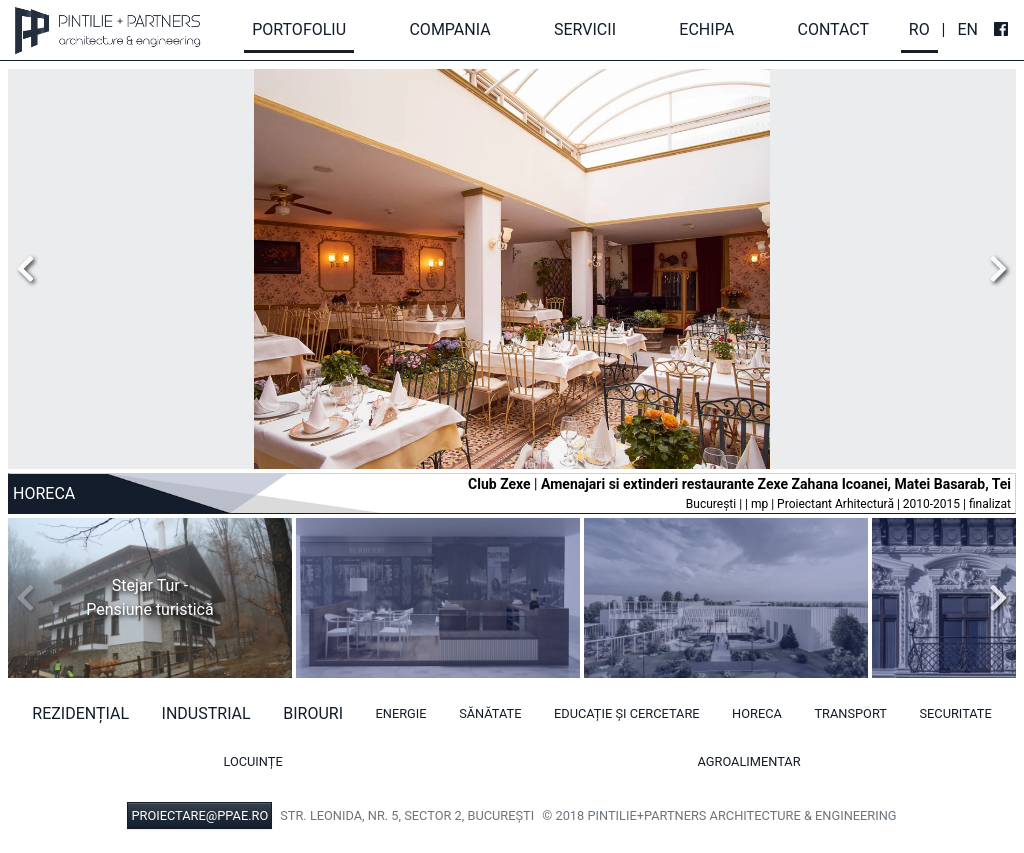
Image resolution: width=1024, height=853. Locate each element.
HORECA (757, 713)
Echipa (706, 29)
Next (993, 269)
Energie (401, 713)
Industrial (206, 713)
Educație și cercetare (627, 713)
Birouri (313, 713)
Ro (919, 29)
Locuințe (252, 761)
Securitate (955, 713)
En (967, 29)
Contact (833, 29)
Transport (850, 713)
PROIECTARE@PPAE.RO (199, 815)
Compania (449, 29)
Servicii (585, 29)
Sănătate (490, 713)
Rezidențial (80, 713)
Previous (31, 269)
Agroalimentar (749, 761)
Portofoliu (299, 29)
